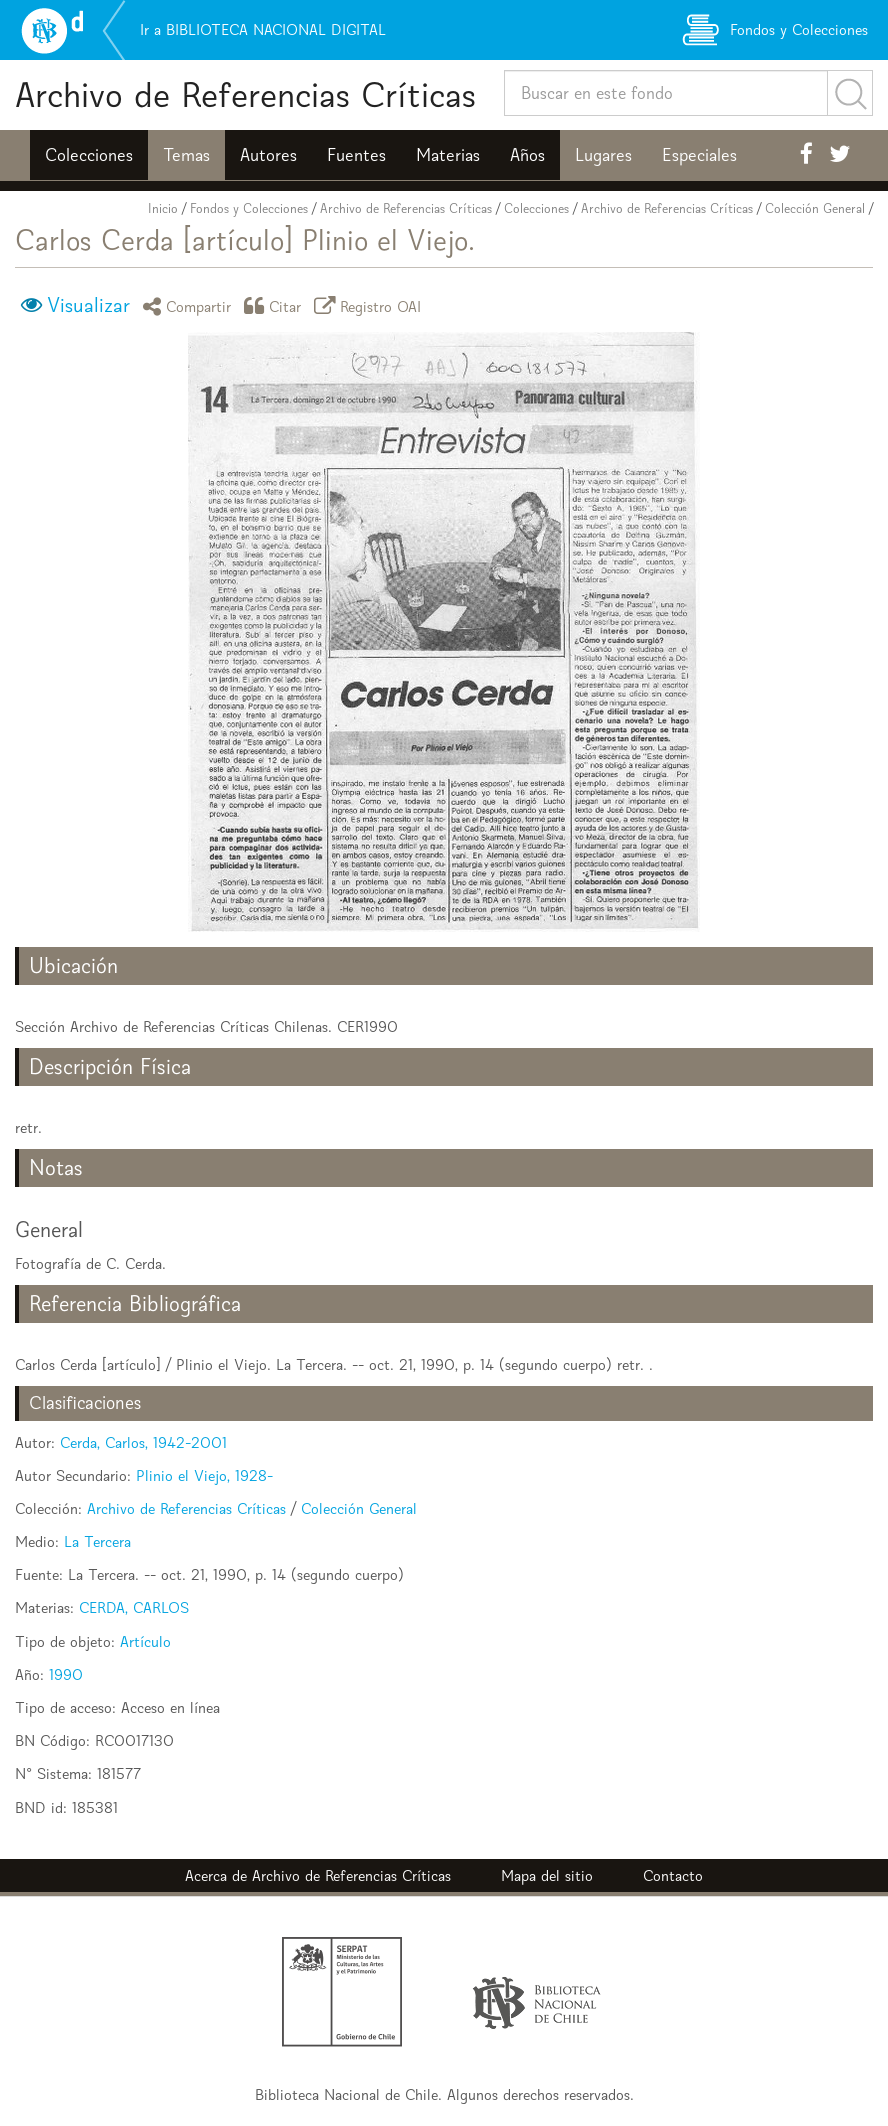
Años (527, 155)
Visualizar (88, 305)
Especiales (699, 155)
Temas (186, 155)
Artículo (145, 1641)
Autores (268, 155)
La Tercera (97, 1541)
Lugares (603, 155)
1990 (66, 1674)
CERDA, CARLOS (134, 1607)
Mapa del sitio (547, 1875)
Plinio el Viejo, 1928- (204, 1475)
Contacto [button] (673, 1875)
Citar (276, 305)
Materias (448, 155)
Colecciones (89, 155)
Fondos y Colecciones (249, 208)
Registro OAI (371, 305)
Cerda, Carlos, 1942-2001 (143, 1442)
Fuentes (356, 155)
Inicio (163, 208)
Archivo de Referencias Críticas (245, 94)
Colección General (815, 208)
